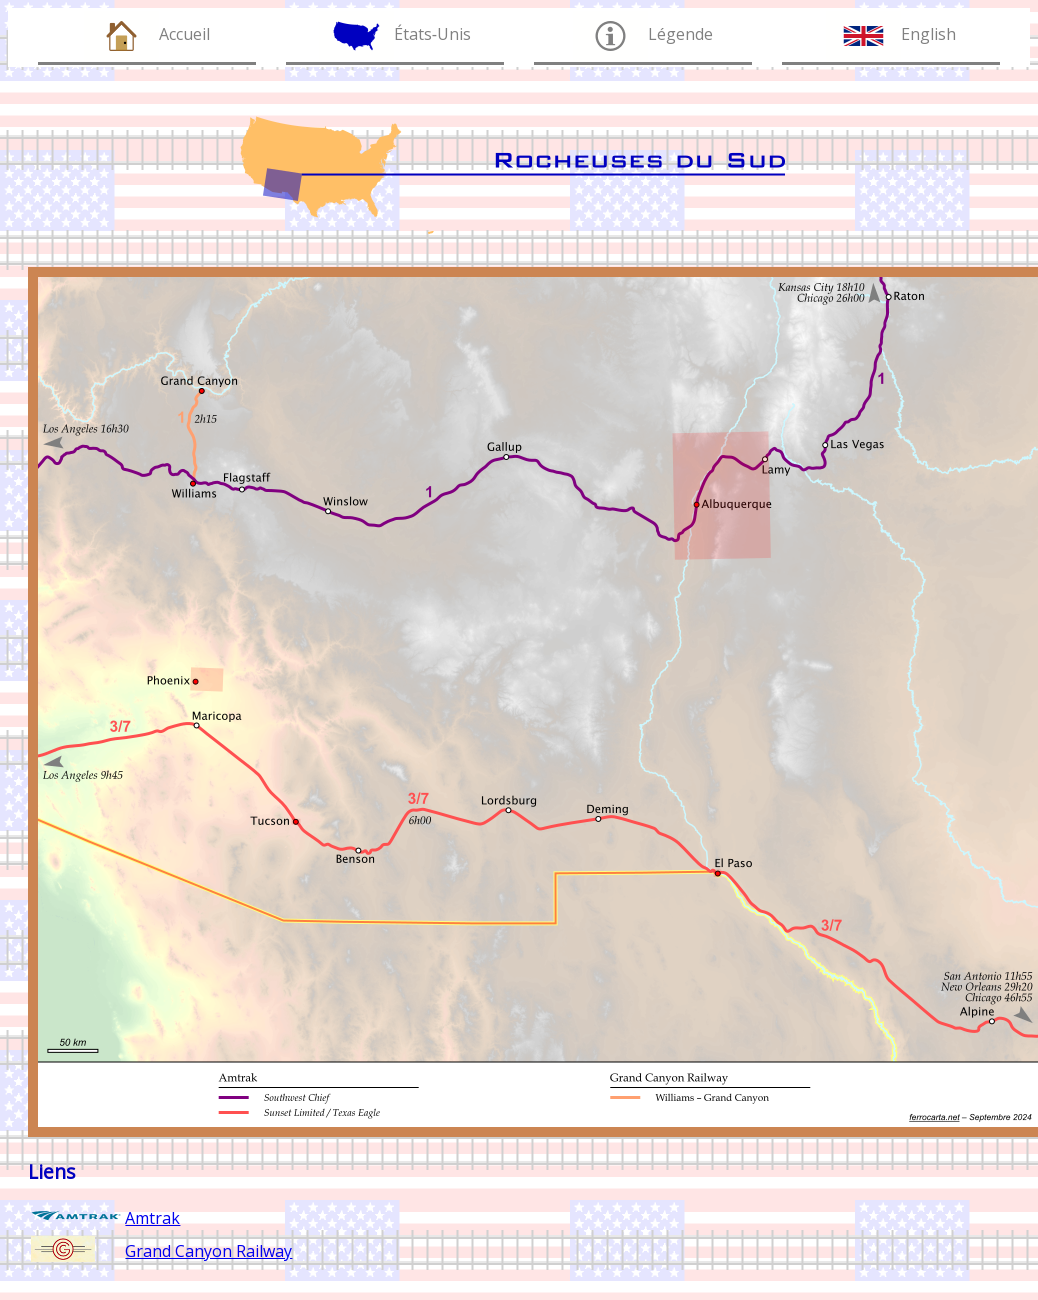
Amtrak (152, 1218)
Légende (680, 34)
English (928, 34)
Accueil (184, 34)
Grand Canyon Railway (208, 1251)
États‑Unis (432, 34)
